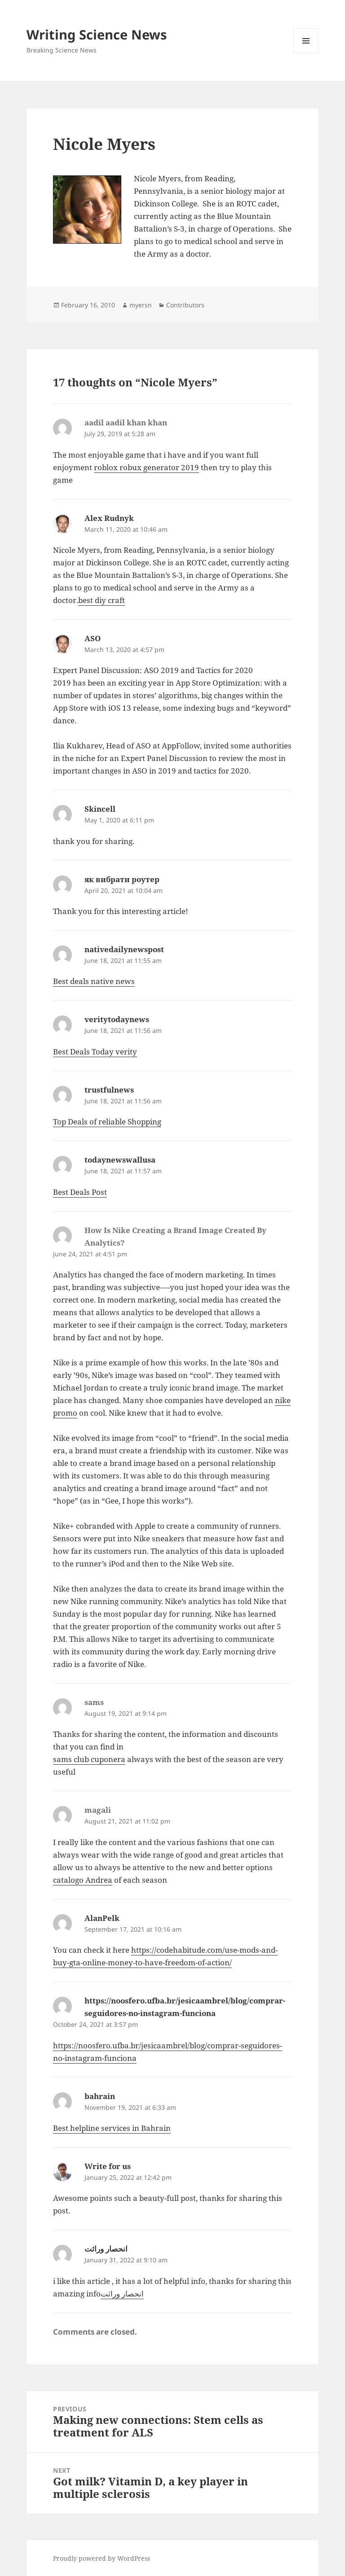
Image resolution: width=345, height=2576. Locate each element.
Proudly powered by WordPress (101, 2558)
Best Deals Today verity (95, 1051)
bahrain (99, 2096)
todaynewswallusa (119, 1160)
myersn (140, 305)
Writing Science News (97, 34)
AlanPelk (101, 1918)
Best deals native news (94, 981)
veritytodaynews (116, 1019)
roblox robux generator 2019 (146, 467)
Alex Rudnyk (109, 518)
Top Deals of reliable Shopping (107, 1121)
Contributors (185, 305)
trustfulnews (109, 1090)
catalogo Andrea (82, 1880)
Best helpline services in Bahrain (112, 2128)
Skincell (99, 809)
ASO (92, 638)
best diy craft (101, 600)
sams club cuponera (89, 1759)
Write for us (107, 2166)
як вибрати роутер (121, 879)
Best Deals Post (80, 1192)
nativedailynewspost (124, 949)
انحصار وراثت (106, 2249)
